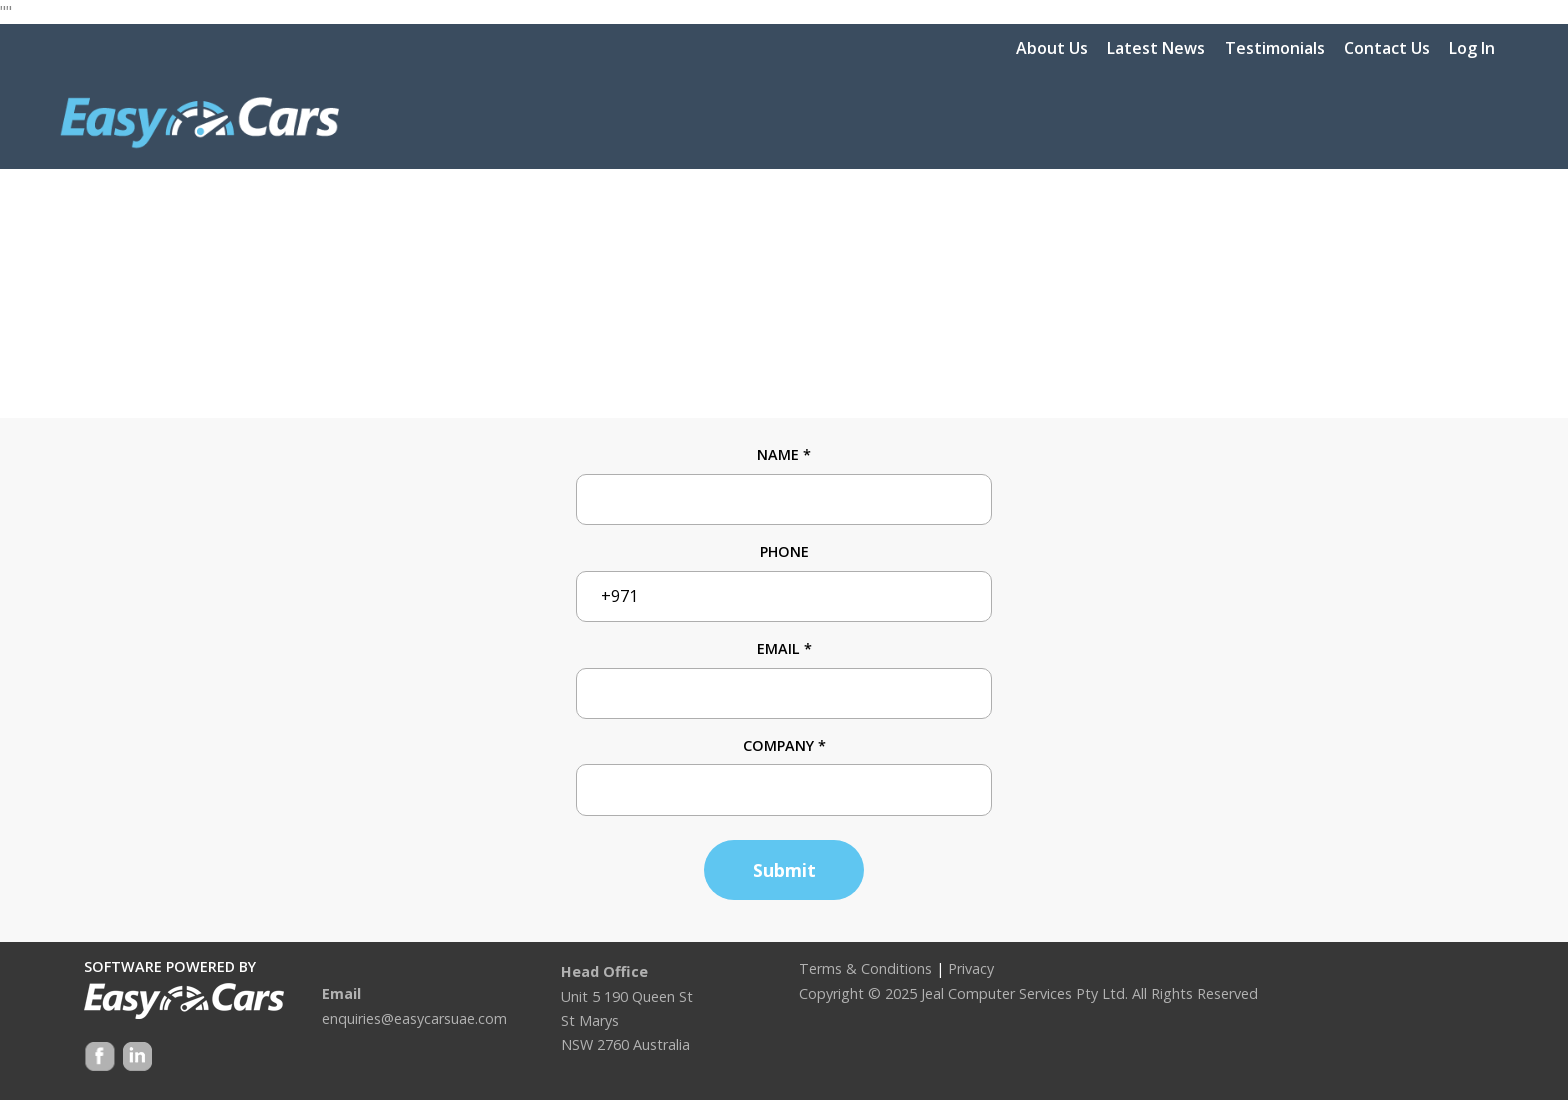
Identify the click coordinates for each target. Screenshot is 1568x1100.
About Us (1052, 48)
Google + (136, 1058)
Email (784, 648)
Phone (784, 551)
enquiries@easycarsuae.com (414, 1018)
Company (784, 745)
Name (784, 454)
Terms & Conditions (865, 968)
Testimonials (1275, 48)
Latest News (1156, 48)
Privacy (971, 968)
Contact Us (1387, 48)
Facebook (100, 1058)
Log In (1472, 48)
